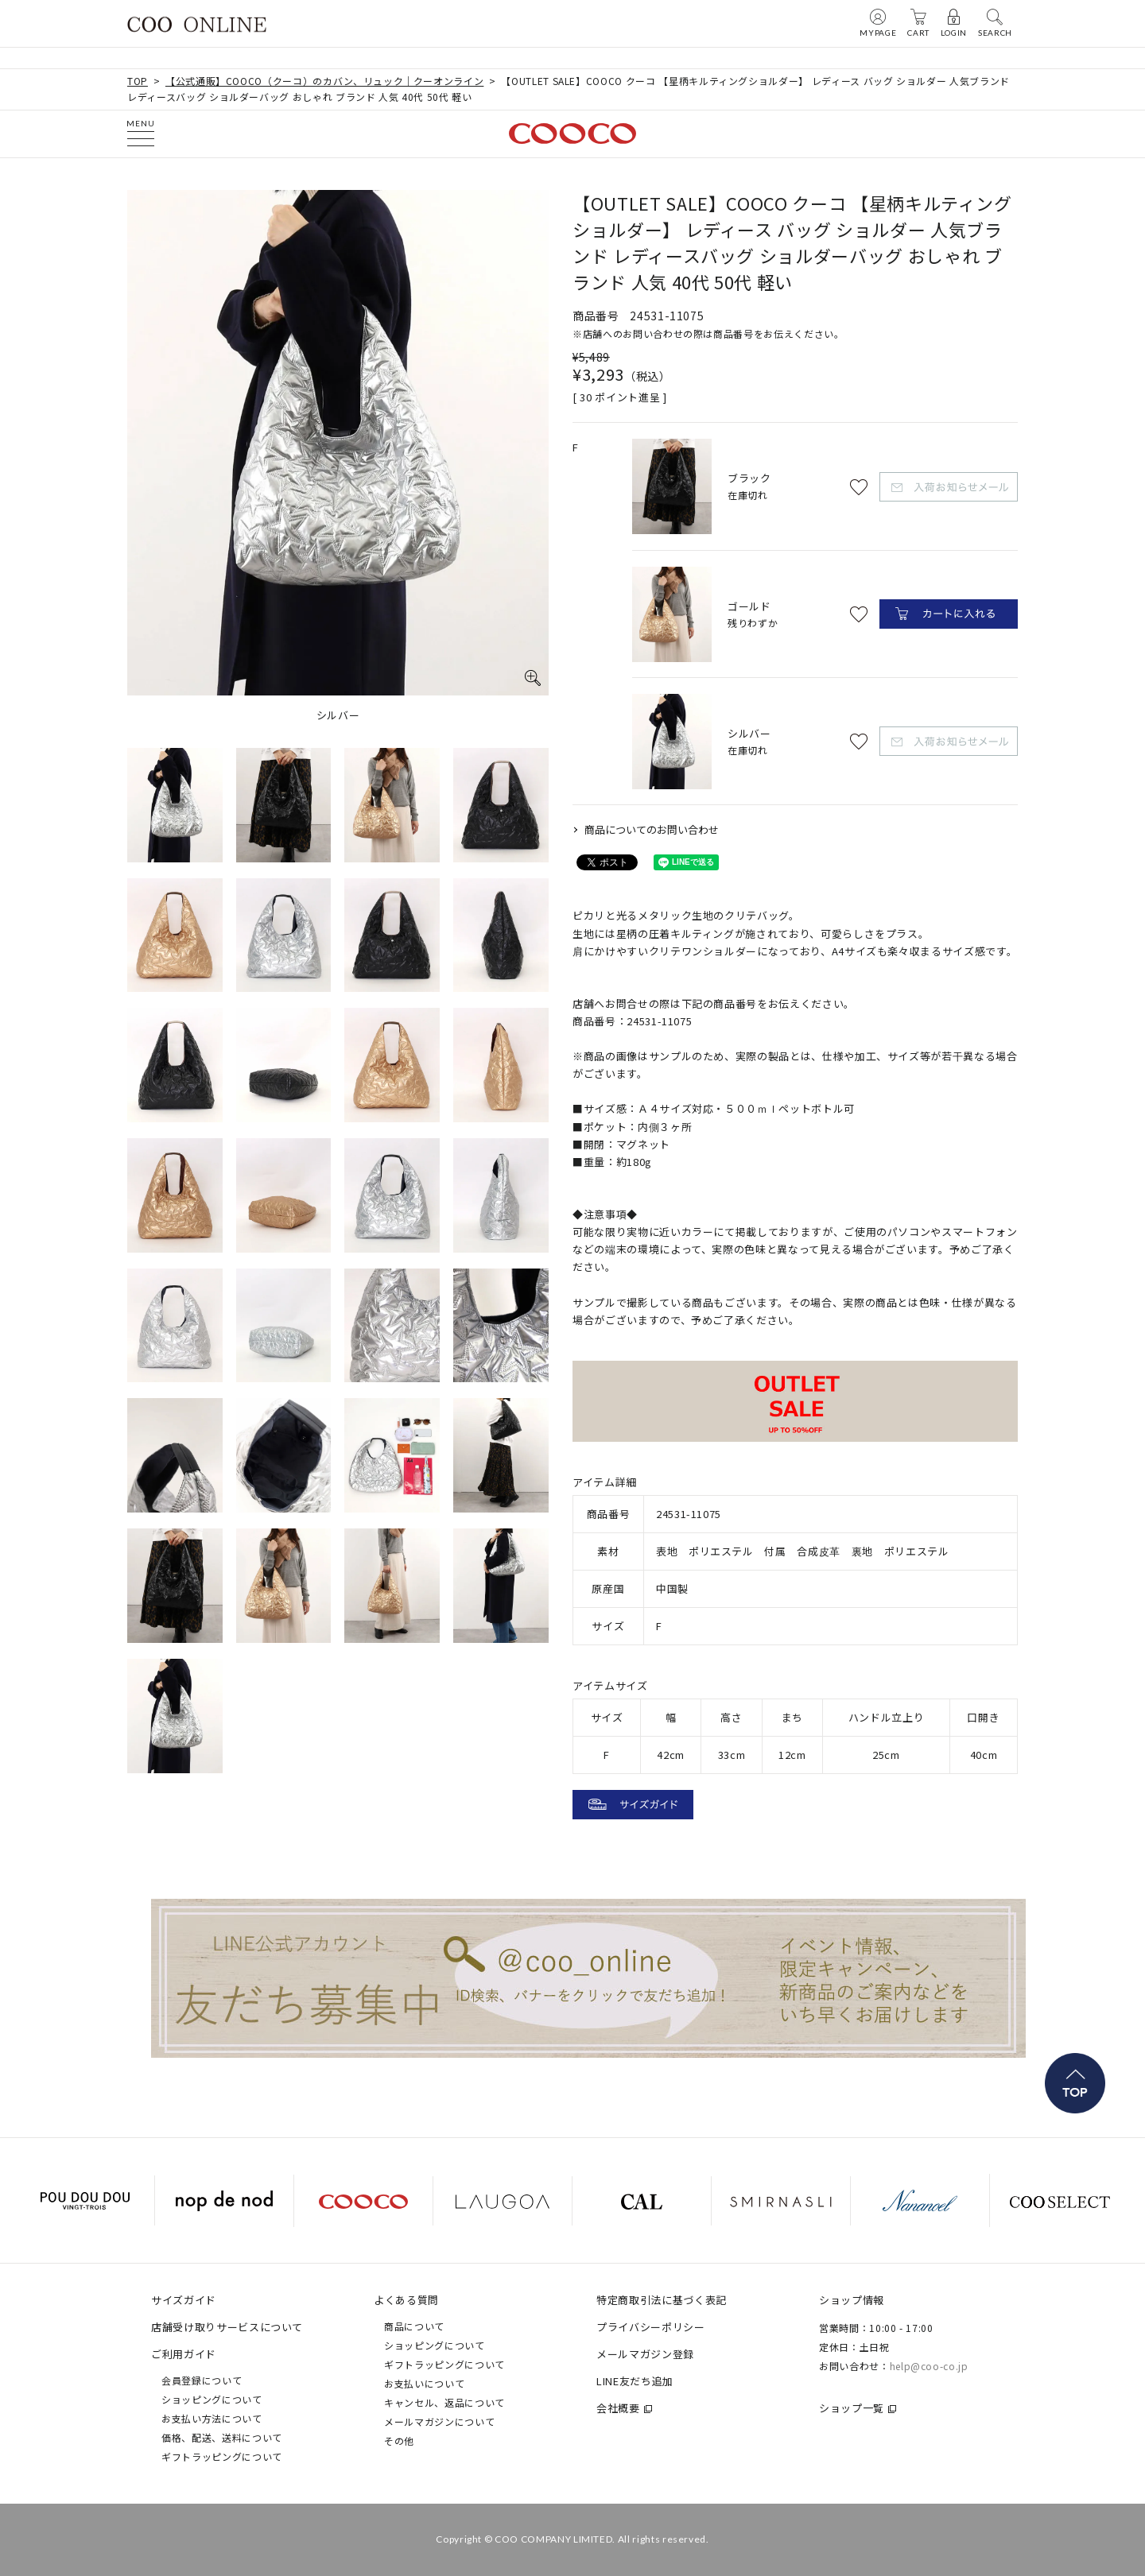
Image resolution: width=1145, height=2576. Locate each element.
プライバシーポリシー (650, 2326)
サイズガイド (183, 2299)
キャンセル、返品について (444, 2402)
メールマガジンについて (439, 2421)
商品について (414, 2326)
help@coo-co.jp (929, 2366)
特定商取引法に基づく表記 (661, 2299)
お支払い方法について (211, 2418)
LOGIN (954, 22)
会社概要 (618, 2407)
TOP (137, 80)
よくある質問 (406, 2299)
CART (918, 22)
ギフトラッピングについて (221, 2456)
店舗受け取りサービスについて (227, 2326)
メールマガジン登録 (645, 2353)
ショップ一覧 (851, 2407)
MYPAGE (878, 22)
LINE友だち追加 (634, 2380)
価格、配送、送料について (221, 2437)
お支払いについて (424, 2383)
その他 (399, 2440)
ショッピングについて (211, 2399)
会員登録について (201, 2380)
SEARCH (995, 22)
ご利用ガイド (183, 2353)
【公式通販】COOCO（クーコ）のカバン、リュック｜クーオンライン (324, 80)
